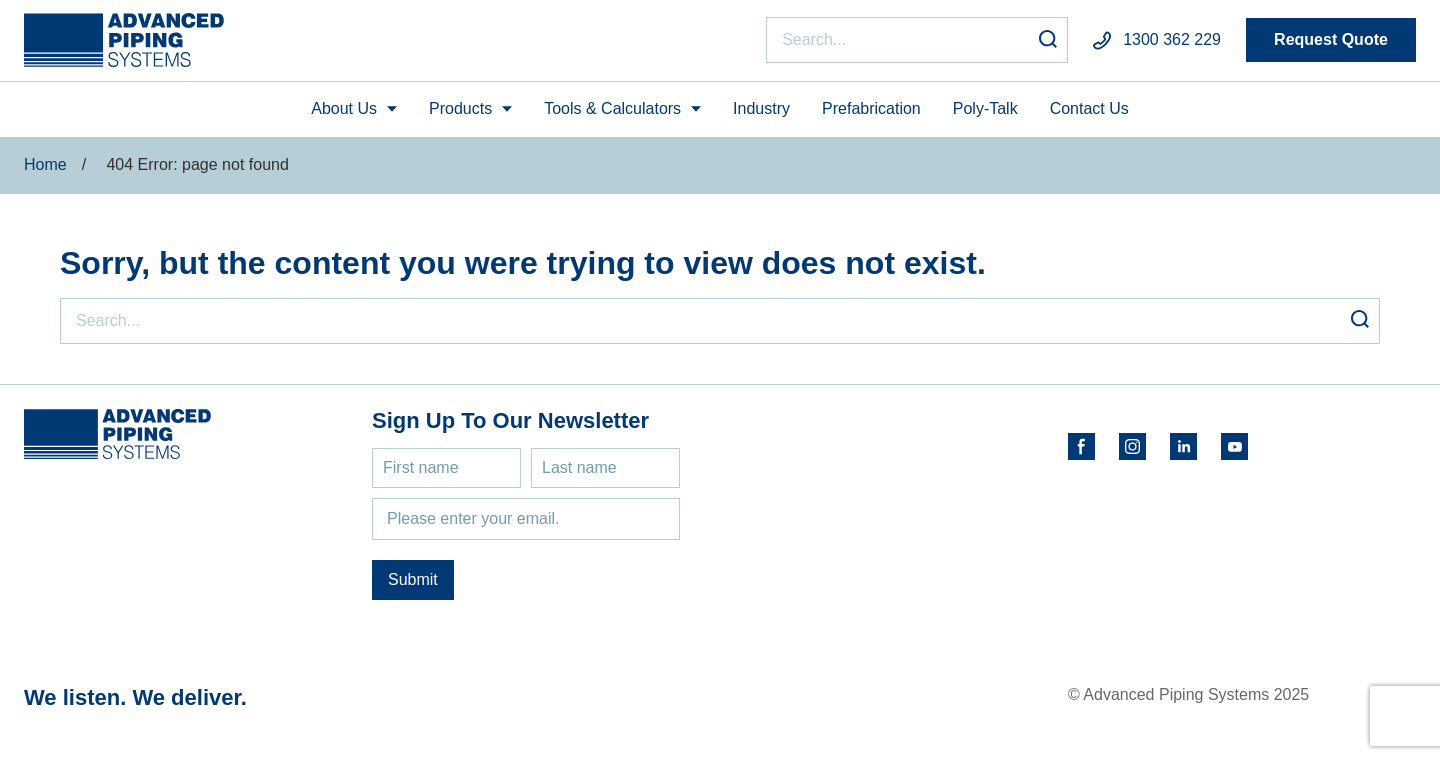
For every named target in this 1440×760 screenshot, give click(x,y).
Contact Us (1089, 108)
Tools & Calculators (612, 108)
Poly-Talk (985, 108)
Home (45, 164)
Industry (761, 108)
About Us (344, 108)
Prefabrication (871, 108)
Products (460, 108)
